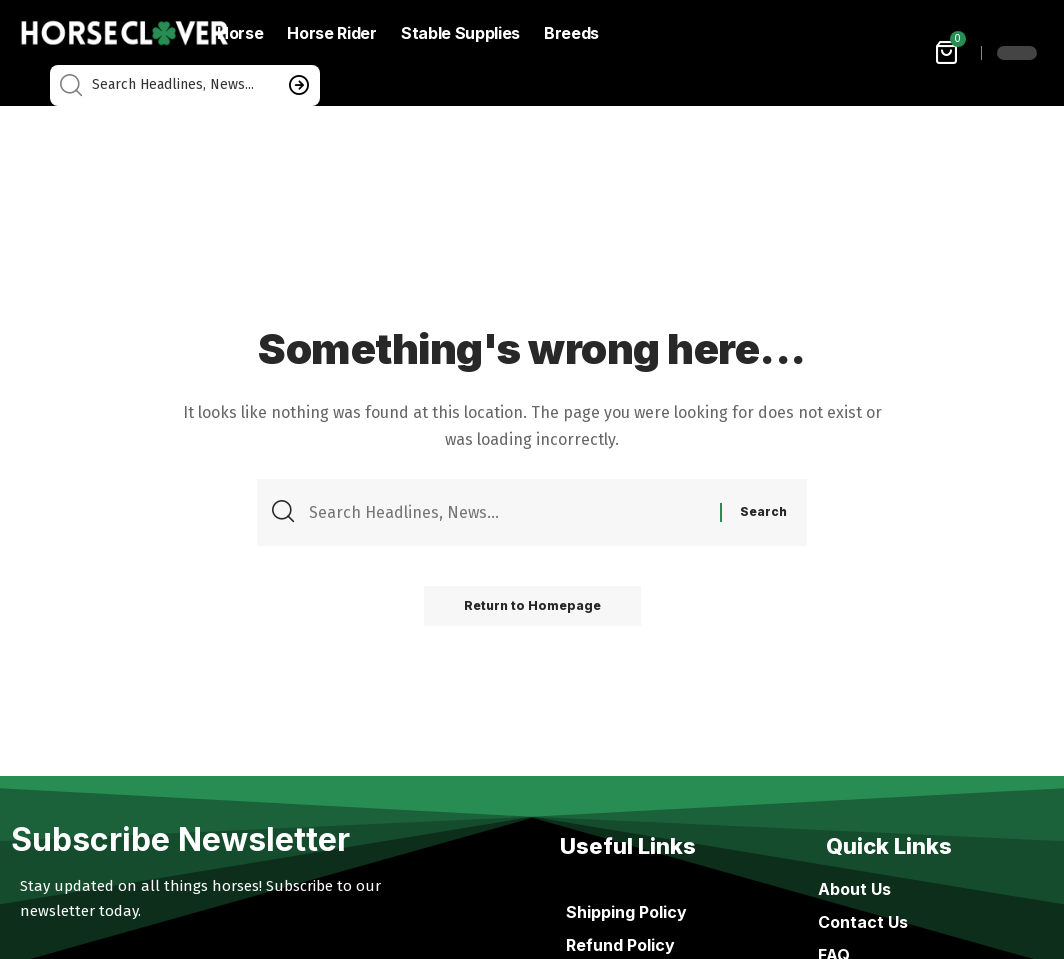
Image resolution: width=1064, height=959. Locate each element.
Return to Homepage (532, 605)
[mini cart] (948, 52)
